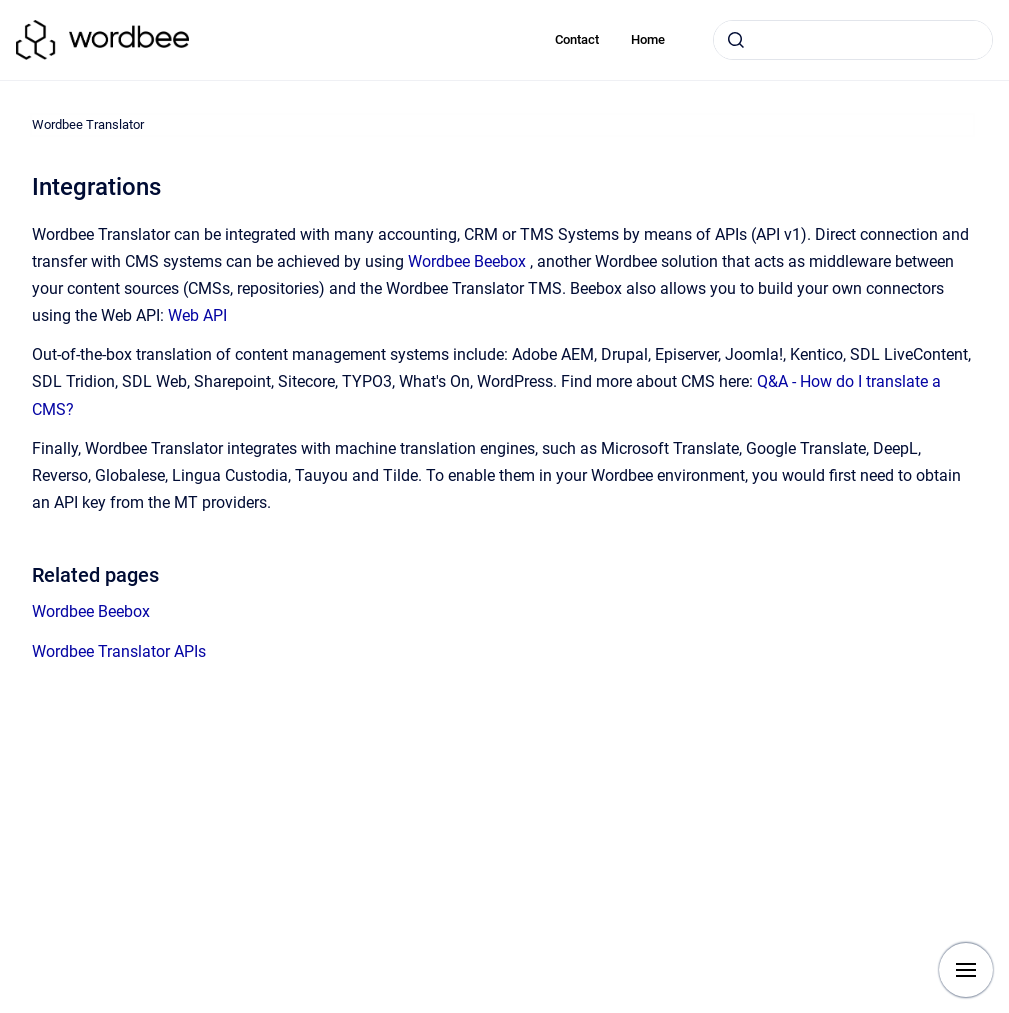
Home (648, 39)
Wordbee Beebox (467, 261)
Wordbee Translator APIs (119, 651)
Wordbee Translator (88, 124)
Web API (197, 315)
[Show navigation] (966, 970)
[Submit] (736, 40)
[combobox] (853, 40)
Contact (577, 39)
